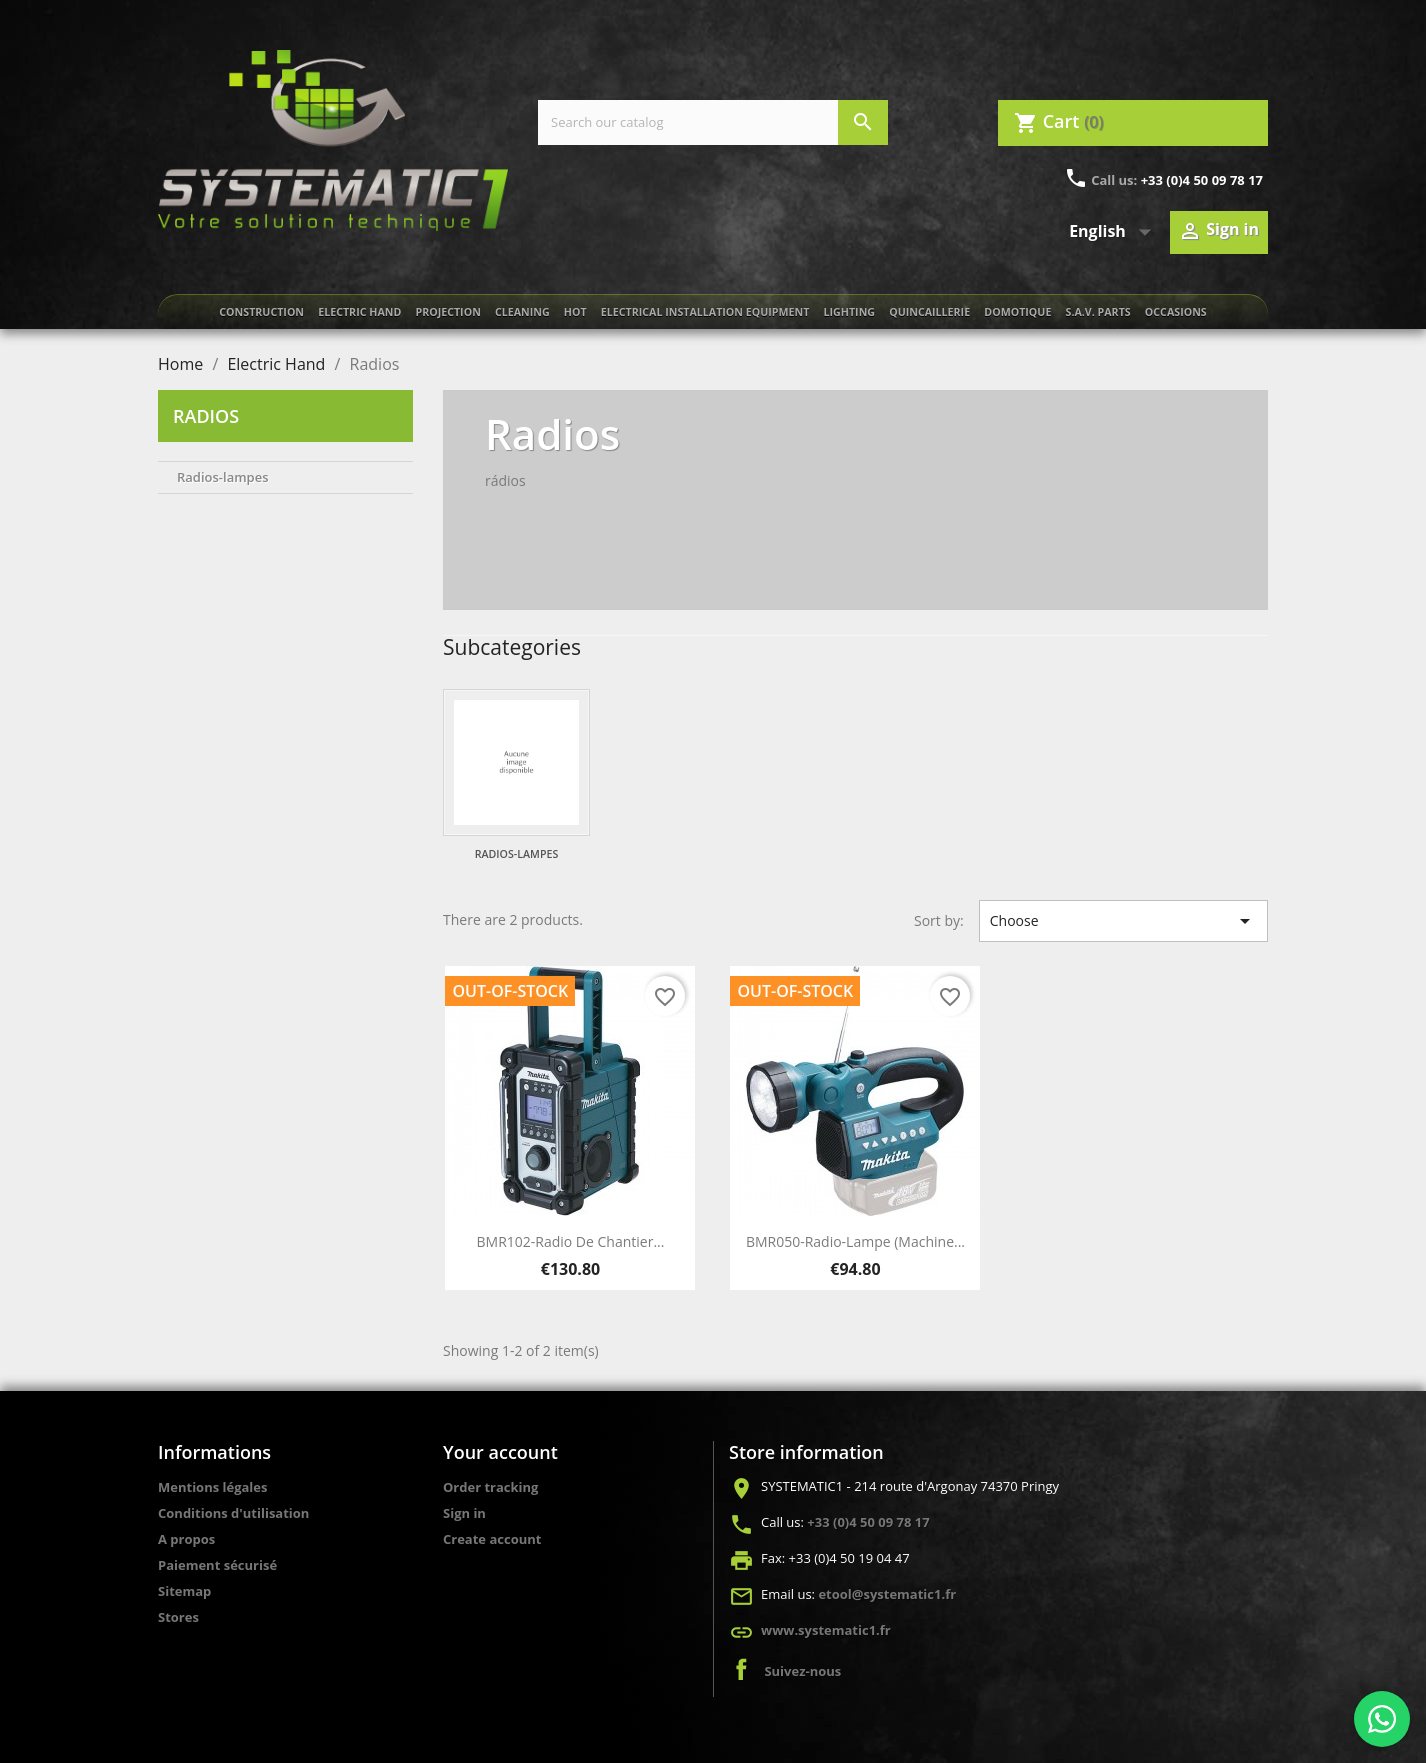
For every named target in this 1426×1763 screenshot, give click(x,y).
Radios (206, 416)
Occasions (1176, 312)
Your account (500, 1452)
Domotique (1017, 312)
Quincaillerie (929, 312)
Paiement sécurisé (217, 1565)
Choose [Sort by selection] (1123, 921)
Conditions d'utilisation (233, 1513)
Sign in (464, 1513)
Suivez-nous (802, 1671)
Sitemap (184, 1591)
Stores (178, 1617)
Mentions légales (212, 1487)
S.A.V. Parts (1098, 312)
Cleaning (522, 312)
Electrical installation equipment (705, 312)
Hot (575, 312)
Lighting (850, 312)
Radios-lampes (223, 477)
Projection (447, 312)
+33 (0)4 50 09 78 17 (1202, 180)
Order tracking (490, 1487)
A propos (186, 1539)
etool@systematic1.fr (887, 1594)
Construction (261, 312)
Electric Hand (359, 312)
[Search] (713, 122)
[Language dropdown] (1114, 232)
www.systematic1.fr (826, 1630)
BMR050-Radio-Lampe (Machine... (855, 1241)
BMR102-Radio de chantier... (571, 1241)
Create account (492, 1539)
